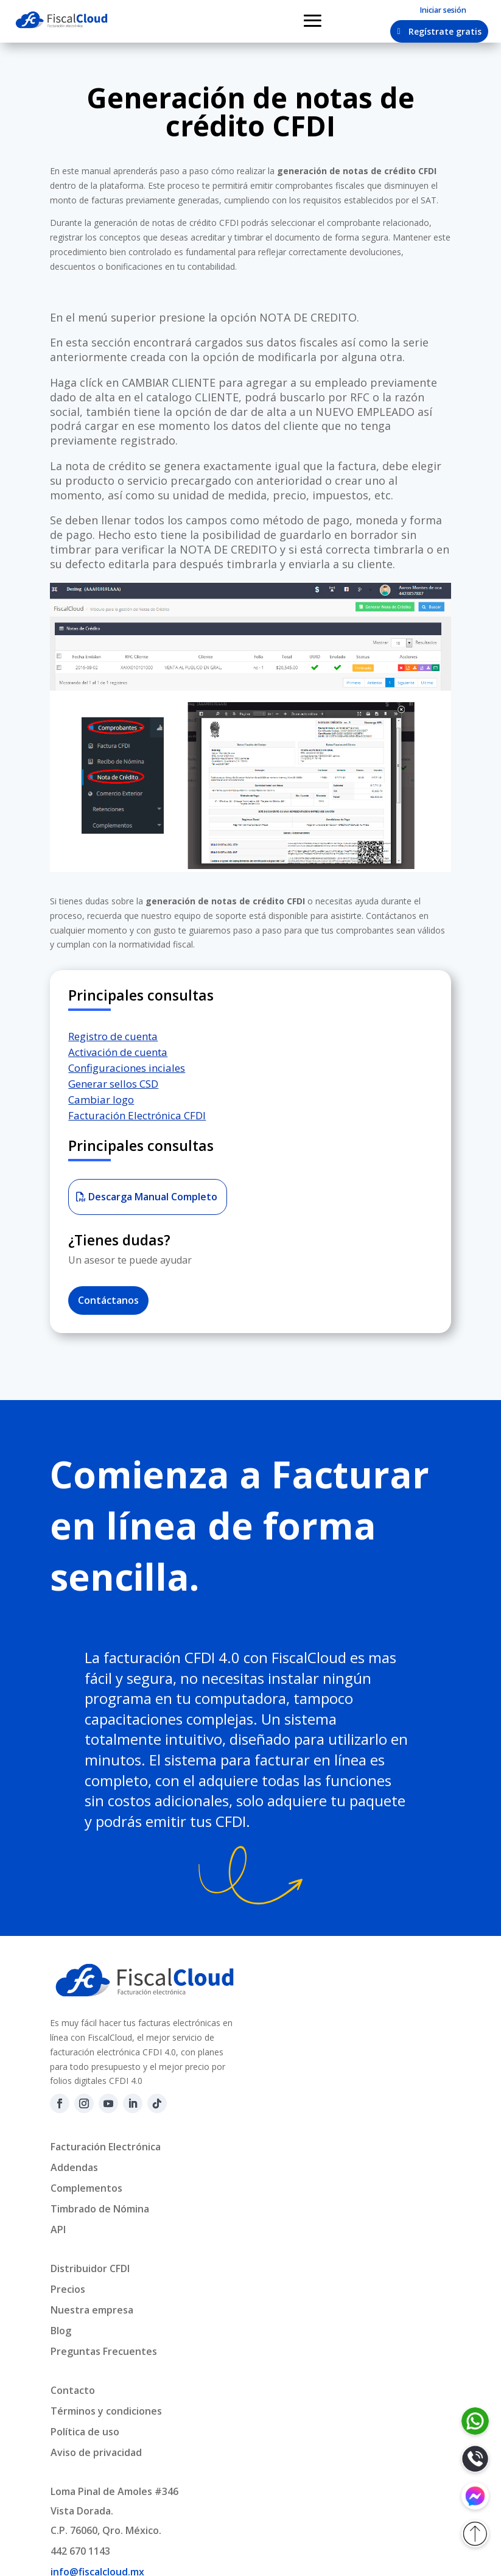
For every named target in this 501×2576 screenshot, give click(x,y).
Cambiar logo (101, 1100)
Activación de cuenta (117, 1052)
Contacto (73, 2390)
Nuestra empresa (92, 2310)
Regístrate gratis (445, 31)
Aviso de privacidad (96, 2452)
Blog (61, 2330)
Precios (68, 2289)
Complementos (86, 2188)
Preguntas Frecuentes (104, 2351)
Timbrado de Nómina (100, 2208)
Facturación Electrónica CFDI (137, 1115)
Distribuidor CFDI (90, 2268)
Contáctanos (108, 1300)
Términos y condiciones (106, 2411)
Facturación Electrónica (106, 2146)
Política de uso (85, 2431)
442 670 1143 (80, 2551)
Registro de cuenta (113, 1036)
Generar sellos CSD (113, 1084)
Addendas (74, 2167)
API (58, 2229)
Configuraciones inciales (126, 1068)
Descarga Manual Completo (152, 1196)
